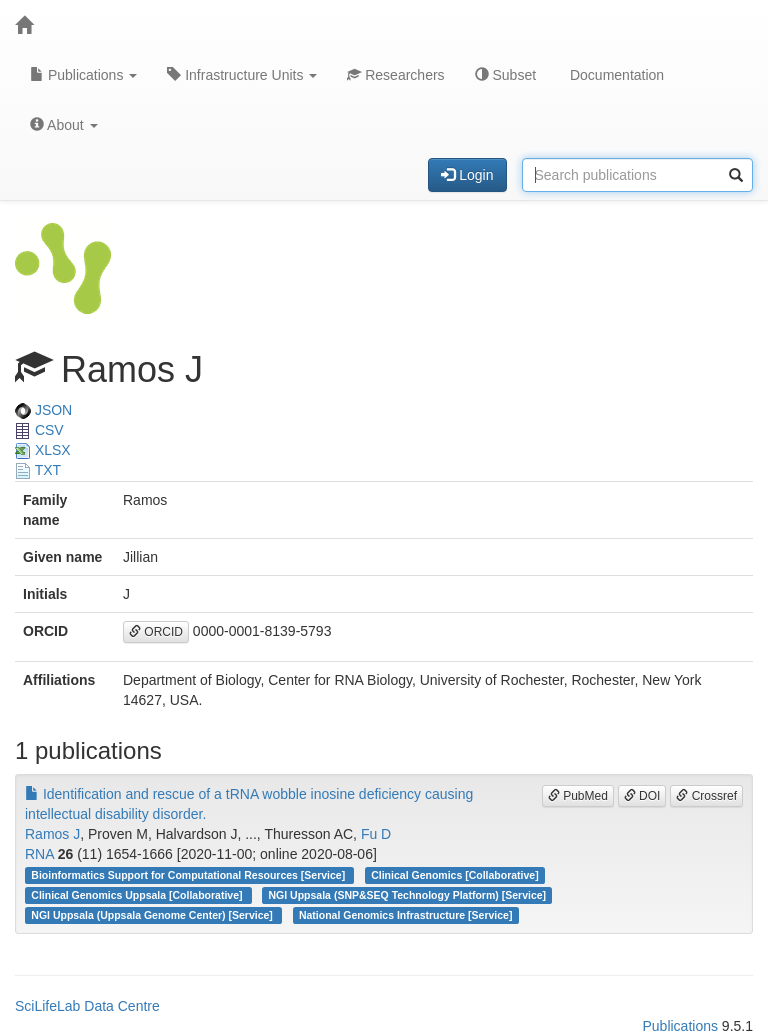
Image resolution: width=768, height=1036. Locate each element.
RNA (39, 854)
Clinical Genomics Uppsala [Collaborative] (138, 895)
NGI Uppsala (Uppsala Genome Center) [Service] (153, 915)
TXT (38, 470)
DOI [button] (642, 796)
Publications (83, 75)
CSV (39, 430)
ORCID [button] (156, 632)
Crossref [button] (706, 796)
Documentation (615, 75)
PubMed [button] (578, 796)
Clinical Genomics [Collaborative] (454, 875)
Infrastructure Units (242, 75)
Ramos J (52, 834)
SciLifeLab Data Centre (87, 1006)
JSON (43, 410)
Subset (505, 75)
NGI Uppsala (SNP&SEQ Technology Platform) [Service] (408, 895)
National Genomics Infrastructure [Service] (406, 915)
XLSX (43, 450)
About (64, 125)
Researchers (395, 75)
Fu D (376, 834)
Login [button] (467, 175)
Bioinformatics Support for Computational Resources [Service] (189, 875)
